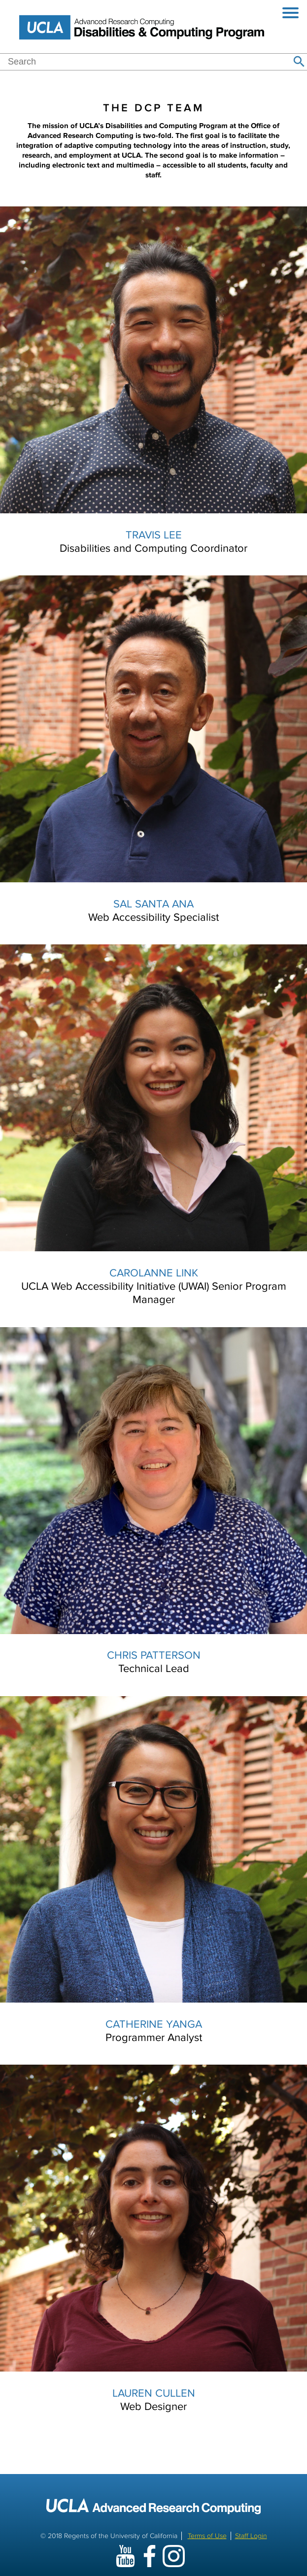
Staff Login (251, 2536)
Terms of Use (207, 2536)
